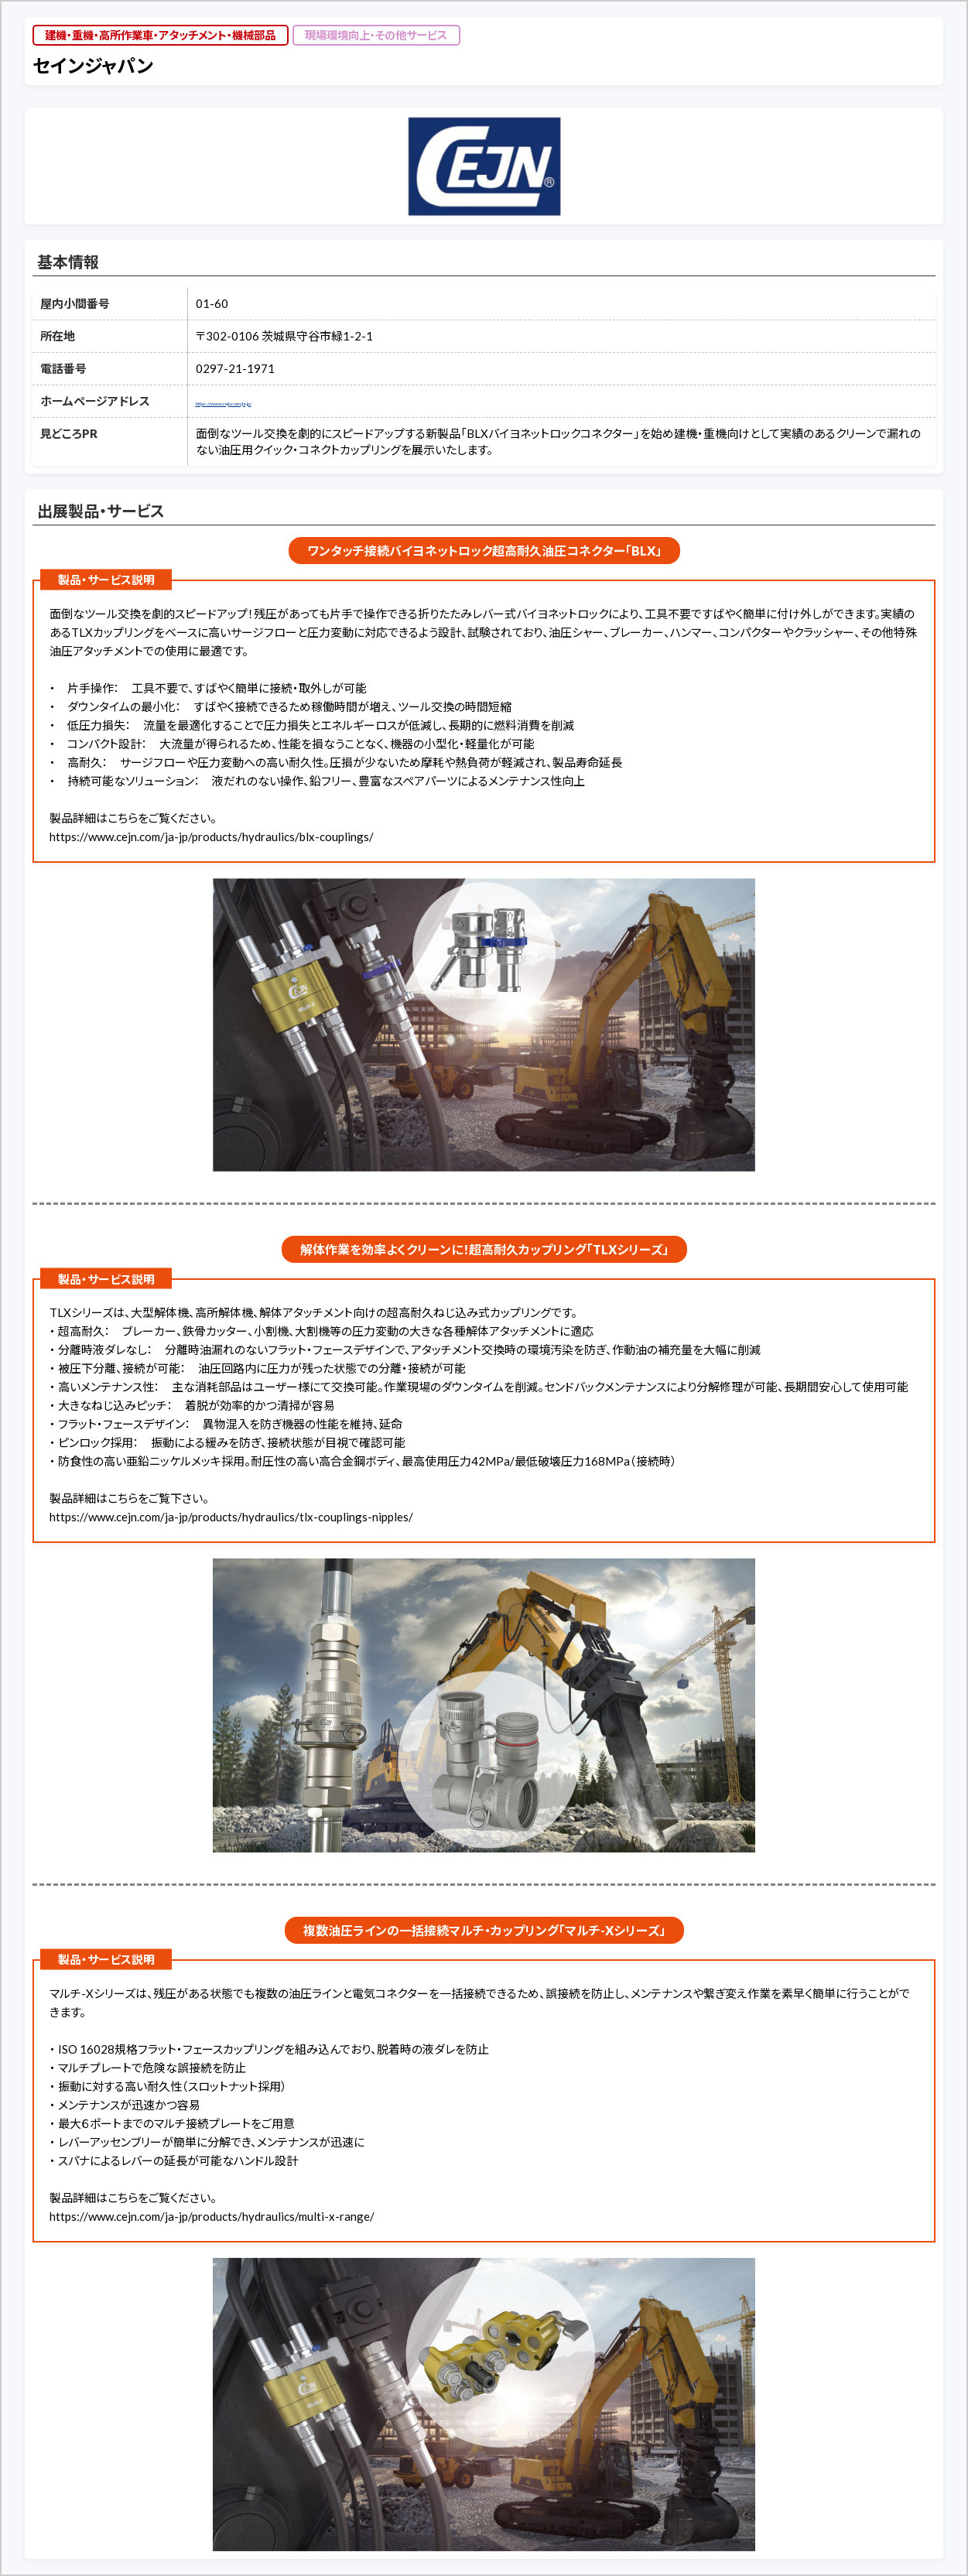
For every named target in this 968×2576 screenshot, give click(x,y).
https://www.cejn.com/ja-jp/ (267, 401)
